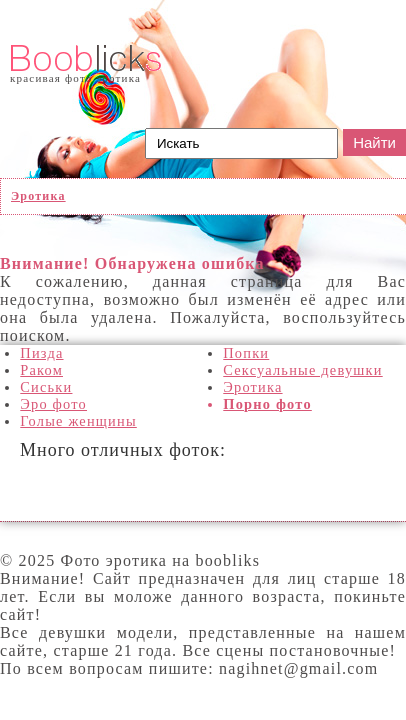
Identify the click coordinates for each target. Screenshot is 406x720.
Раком (41, 370)
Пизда (41, 353)
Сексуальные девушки (302, 370)
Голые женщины (78, 421)
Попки (246, 353)
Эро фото (53, 404)
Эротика (252, 387)
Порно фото (267, 404)
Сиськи (46, 387)
